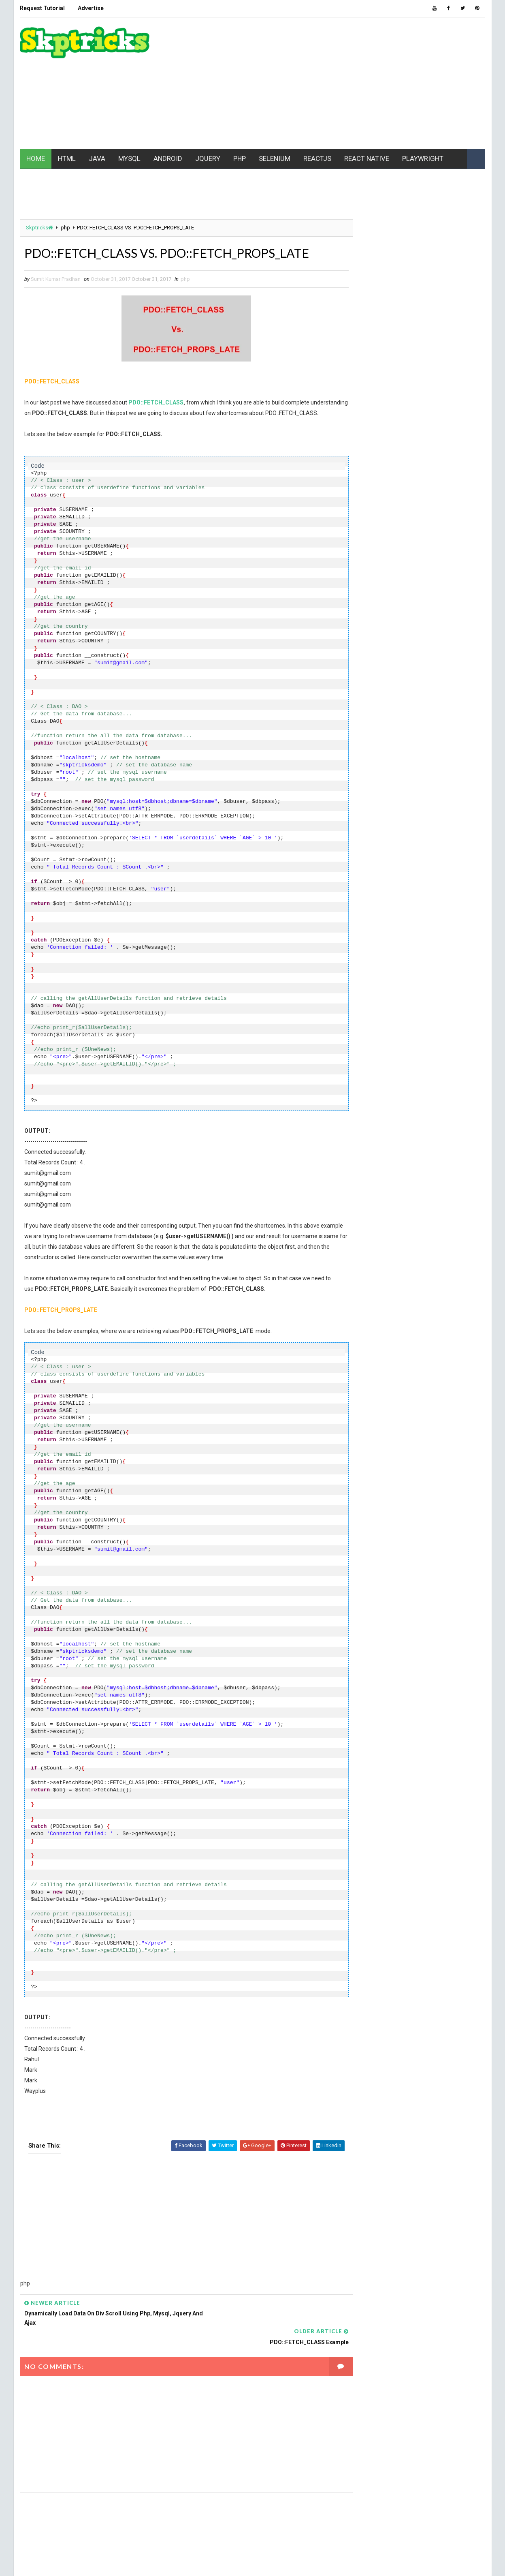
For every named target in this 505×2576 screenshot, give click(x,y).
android (401, 555)
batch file (419, 570)
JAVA (97, 157)
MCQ (433, 669)
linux (362, 669)
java (421, 641)
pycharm (367, 740)
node (402, 712)
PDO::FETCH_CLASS (155, 402)
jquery (449, 655)
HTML (67, 157)
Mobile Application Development (396, 697)
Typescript (370, 797)
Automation (370, 570)
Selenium (367, 768)
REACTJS (317, 157)
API (442, 555)
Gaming (417, 612)
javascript (370, 655)
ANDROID (167, 157)
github (456, 612)
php (65, 227)
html (404, 626)
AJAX (361, 555)
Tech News (435, 782)
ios (360, 641)
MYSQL (129, 157)
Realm (421, 754)
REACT (448, 740)
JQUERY (207, 157)
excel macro (371, 612)
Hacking (366, 626)
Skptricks (39, 227)
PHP (239, 157)
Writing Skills (373, 825)
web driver (439, 811)
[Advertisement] (338, 82)
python (409, 740)
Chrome (365, 584)
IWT (390, 641)
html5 (442, 626)
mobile (364, 683)
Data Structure (375, 598)
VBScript (447, 797)
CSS (402, 584)
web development (377, 811)
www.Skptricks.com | (77, 2561)
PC (433, 712)
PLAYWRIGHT (422, 157)
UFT (410, 797)
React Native (371, 754)
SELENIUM (274, 157)
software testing (378, 782)
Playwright (404, 726)
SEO (407, 768)
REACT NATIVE (366, 157)
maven (398, 669)
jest (413, 655)
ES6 (424, 598)
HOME (35, 157)
